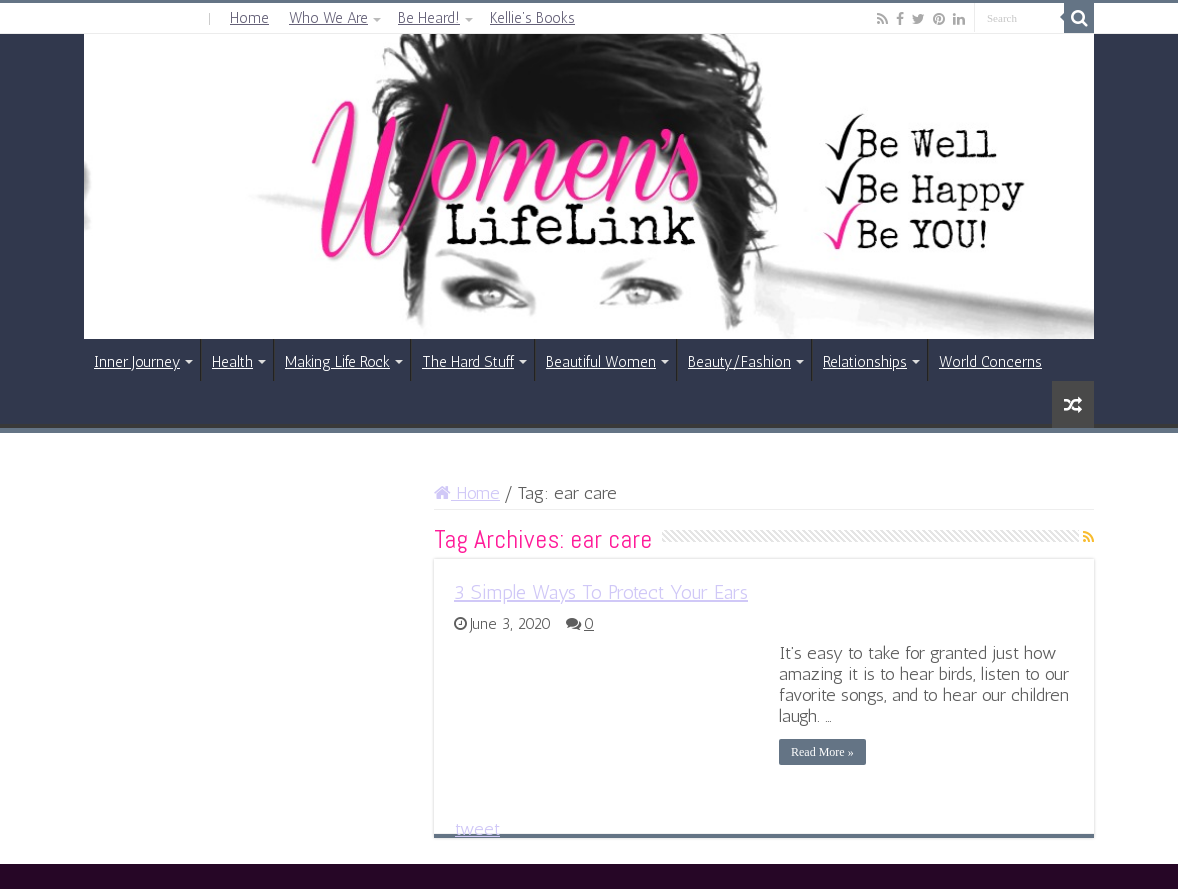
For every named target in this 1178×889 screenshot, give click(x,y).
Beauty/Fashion (739, 362)
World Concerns (990, 362)
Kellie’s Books (532, 18)
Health (232, 362)
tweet (477, 829)
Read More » (822, 752)
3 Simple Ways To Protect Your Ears (601, 592)
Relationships (865, 362)
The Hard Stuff (468, 362)
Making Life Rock (337, 362)
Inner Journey (137, 362)
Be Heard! (429, 18)
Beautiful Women (601, 362)
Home (249, 18)
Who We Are (328, 18)
